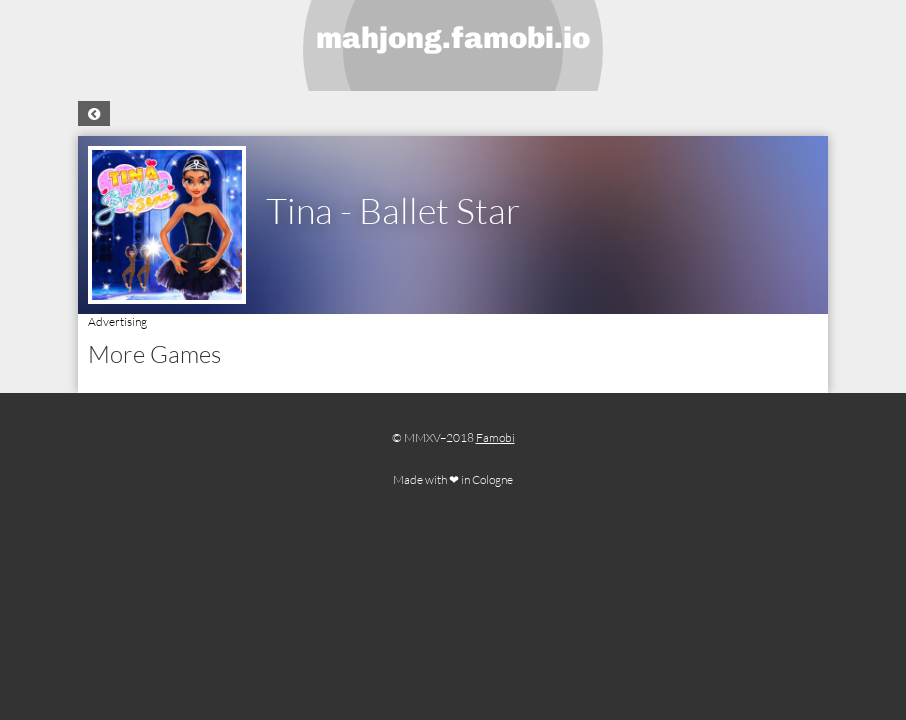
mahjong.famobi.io (453, 38)
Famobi (495, 437)
